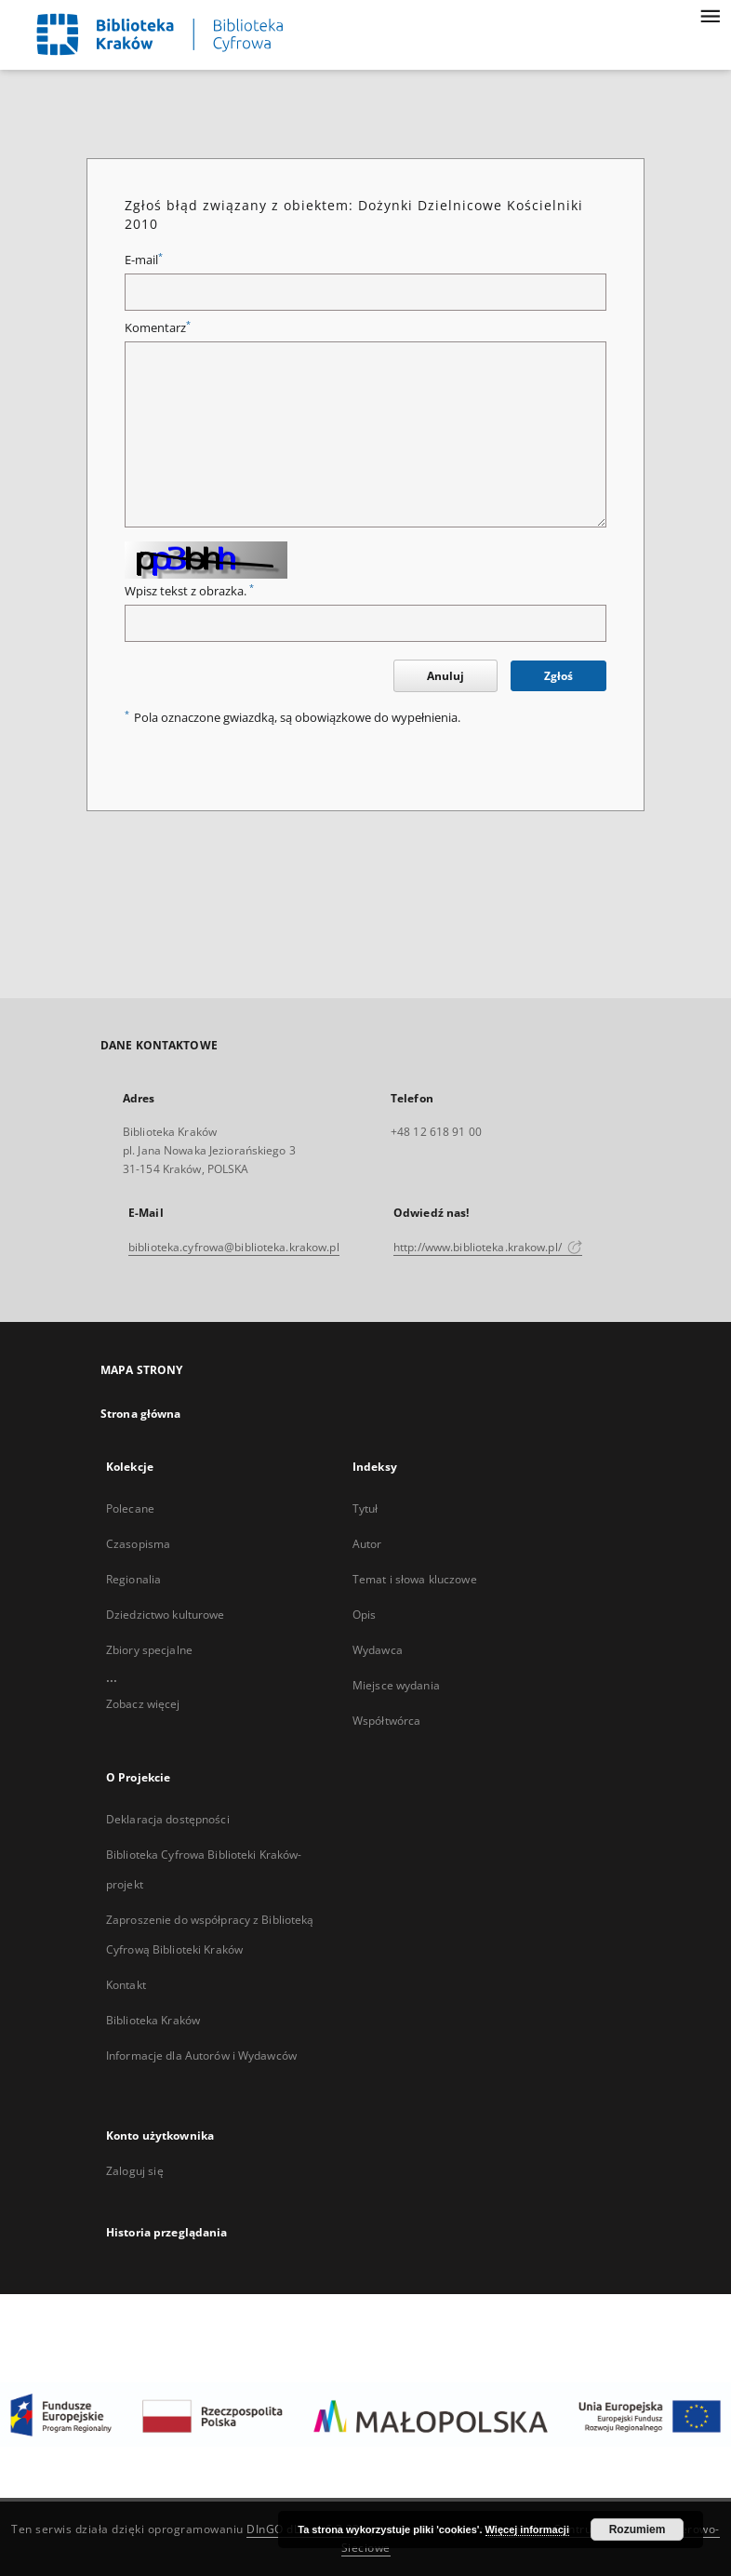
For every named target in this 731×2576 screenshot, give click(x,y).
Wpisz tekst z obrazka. (189, 591)
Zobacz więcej (143, 1704)
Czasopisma (138, 1544)
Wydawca (377, 1650)
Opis (364, 1614)
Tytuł (365, 1508)
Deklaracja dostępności (168, 1819)
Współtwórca (386, 1720)
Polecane (130, 1508)
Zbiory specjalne (149, 1650)
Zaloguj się (135, 2171)
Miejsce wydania (396, 1685)
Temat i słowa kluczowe (414, 1579)
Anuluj (445, 676)
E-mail (144, 260)
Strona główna (140, 1413)
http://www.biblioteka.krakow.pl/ (487, 1247)
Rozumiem (637, 2529)
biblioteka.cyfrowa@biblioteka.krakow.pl (233, 1247)
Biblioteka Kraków (153, 2020)
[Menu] (709, 15)
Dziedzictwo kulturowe (165, 1614)
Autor (367, 1544)
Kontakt (126, 1985)
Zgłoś (558, 676)
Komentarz (158, 328)
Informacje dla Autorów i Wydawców (201, 2055)
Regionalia (133, 1579)
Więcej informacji (527, 2529)
